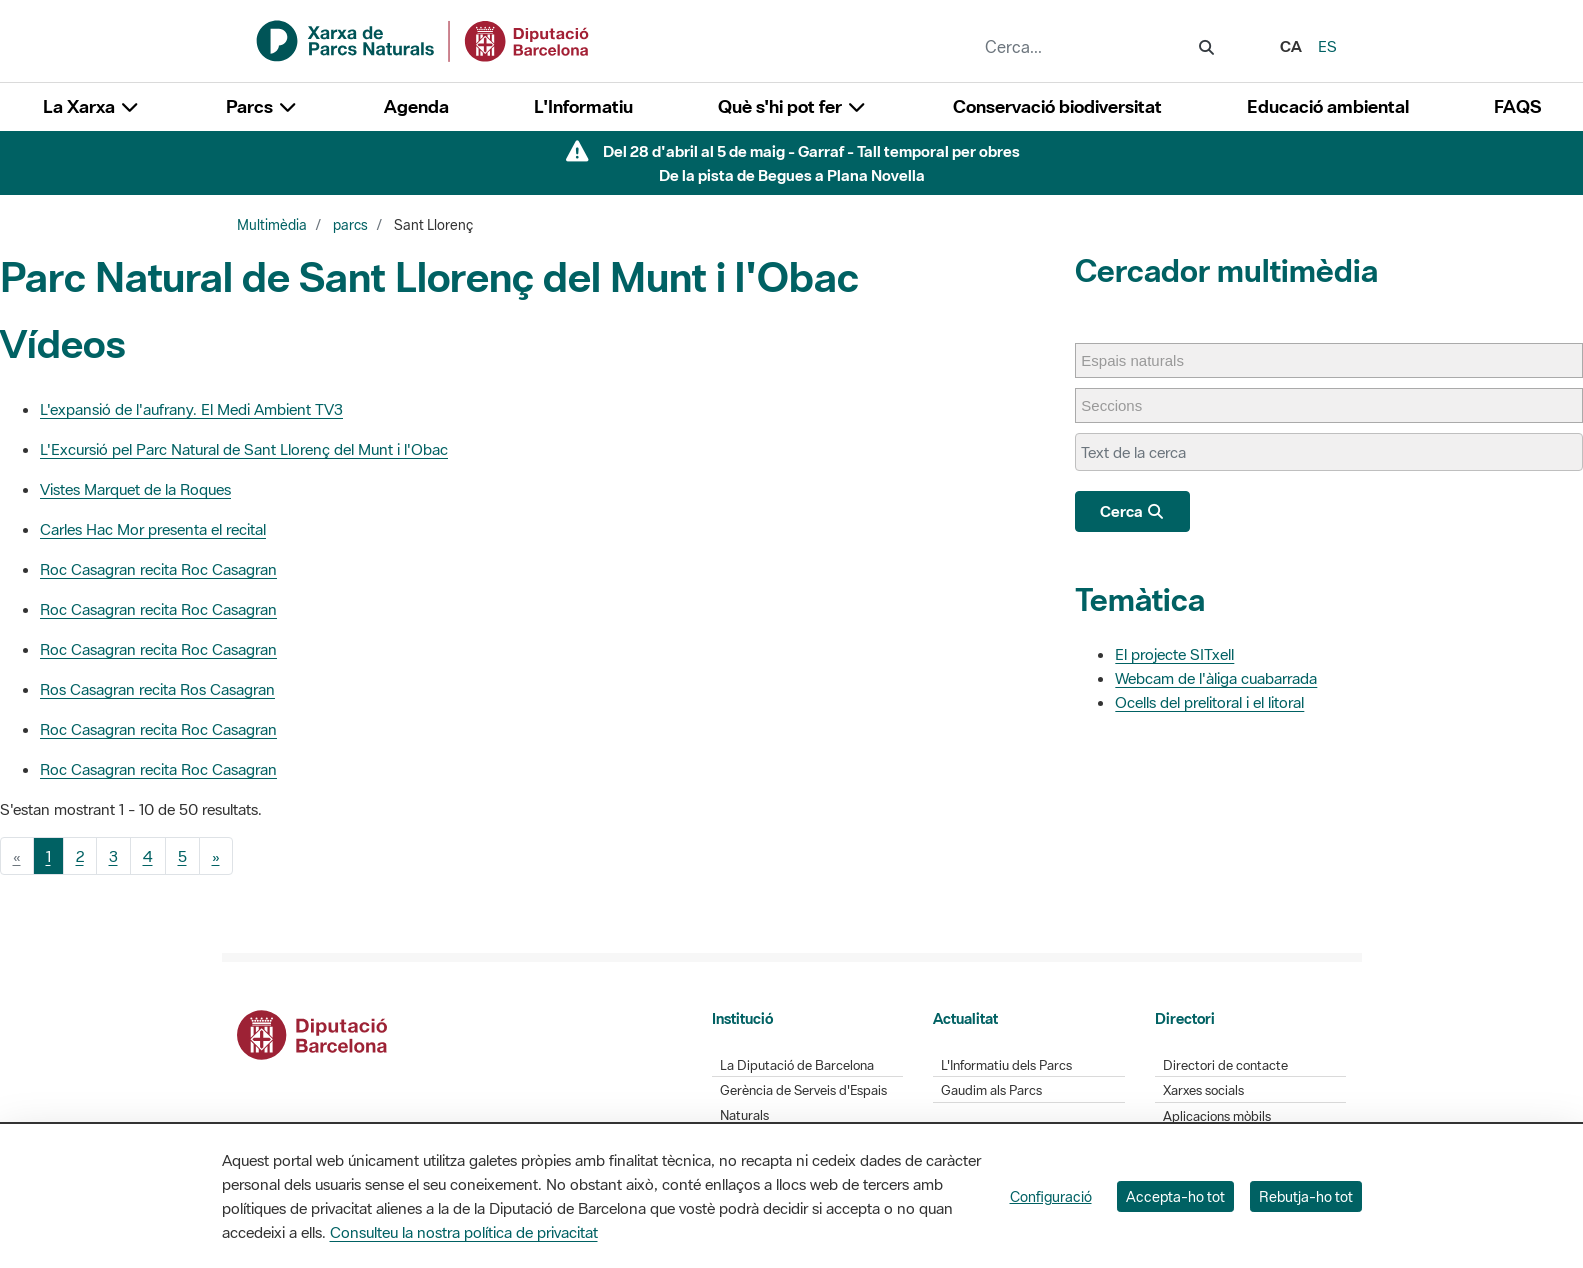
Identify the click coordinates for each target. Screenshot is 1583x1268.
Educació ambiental (1328, 106)
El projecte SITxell (1174, 654)
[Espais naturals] (1142, 360)
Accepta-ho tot (1175, 1196)
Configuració (1051, 1196)
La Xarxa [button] (92, 106)
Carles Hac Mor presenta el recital (153, 529)
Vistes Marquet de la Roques (135, 489)
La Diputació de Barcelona (797, 1065)
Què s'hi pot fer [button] (793, 106)
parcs (350, 225)
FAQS (1517, 106)
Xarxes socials (1203, 1090)
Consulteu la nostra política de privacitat (464, 1232)
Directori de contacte (1225, 1065)
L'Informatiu (583, 106)
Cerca (1132, 511)
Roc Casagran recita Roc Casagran (158, 569)
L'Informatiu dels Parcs (1006, 1065)
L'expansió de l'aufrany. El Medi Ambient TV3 (191, 409)
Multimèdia (272, 225)
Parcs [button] (262, 106)
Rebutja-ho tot (1306, 1196)
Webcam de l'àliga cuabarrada (1216, 678)
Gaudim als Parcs (991, 1090)
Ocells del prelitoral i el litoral (1209, 702)
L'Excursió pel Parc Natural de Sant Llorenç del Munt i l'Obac (244, 449)
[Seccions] (1121, 405)
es (1327, 46)
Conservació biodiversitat (1057, 106)
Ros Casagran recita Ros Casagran (157, 689)
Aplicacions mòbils (1217, 1116)
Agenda (416, 106)
